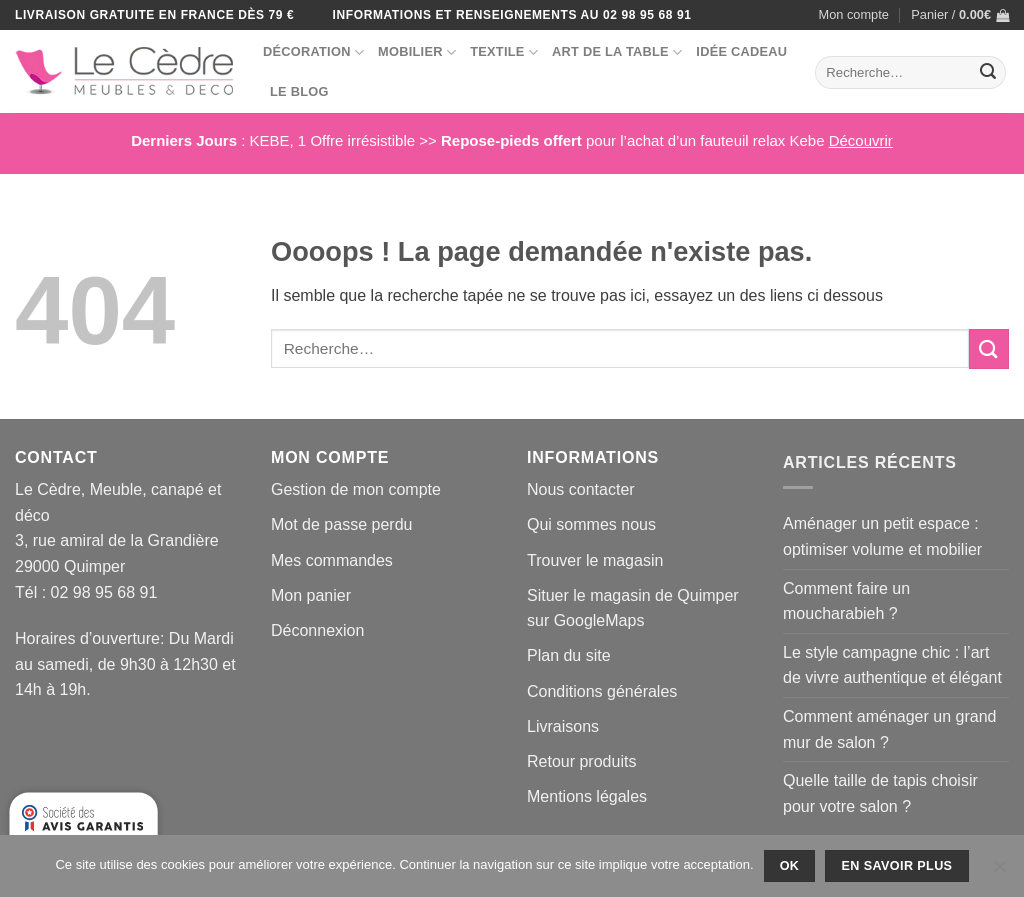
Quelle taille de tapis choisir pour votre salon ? (880, 793)
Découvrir (861, 140)
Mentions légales (587, 796)
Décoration (313, 52)
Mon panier (311, 595)
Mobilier (417, 52)
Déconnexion (317, 630)
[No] (999, 872)
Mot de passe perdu (341, 524)
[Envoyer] (988, 73)
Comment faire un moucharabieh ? (846, 601)
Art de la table (617, 52)
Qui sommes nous (591, 524)
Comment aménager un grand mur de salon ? (889, 729)
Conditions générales (602, 691)
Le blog (299, 91)
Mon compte (854, 14)
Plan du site (569, 655)
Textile (504, 52)
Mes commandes (332, 560)
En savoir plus (897, 866)
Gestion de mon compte (356, 489)
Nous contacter (581, 489)
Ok (790, 866)
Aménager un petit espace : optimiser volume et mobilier (882, 536)
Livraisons (563, 726)
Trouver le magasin (595, 560)
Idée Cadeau (741, 51)
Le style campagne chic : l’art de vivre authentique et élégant (892, 665)
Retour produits (581, 761)
